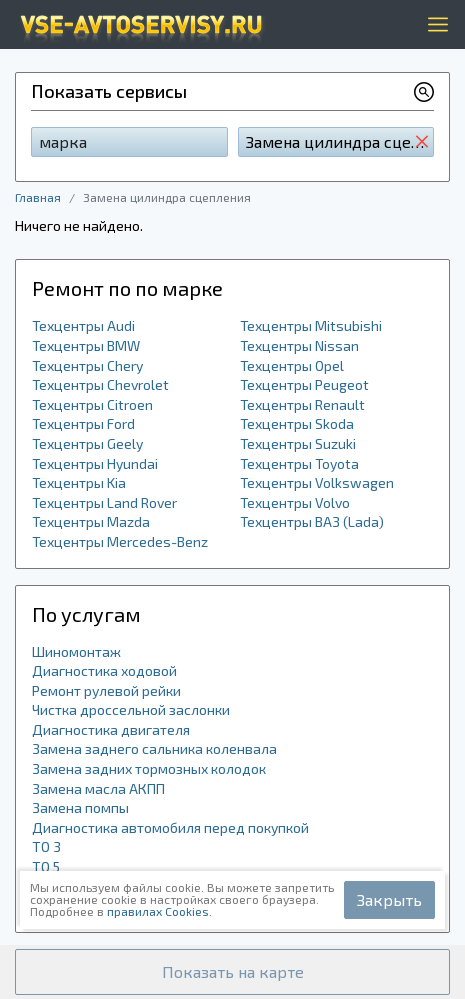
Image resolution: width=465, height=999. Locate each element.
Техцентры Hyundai (95, 463)
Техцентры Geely (87, 443)
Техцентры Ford (83, 423)
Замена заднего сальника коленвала (154, 748)
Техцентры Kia (79, 482)
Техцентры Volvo (295, 502)
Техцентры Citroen (92, 404)
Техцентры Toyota (299, 463)
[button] (232, 972)
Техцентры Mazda (91, 521)
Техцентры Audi (83, 325)
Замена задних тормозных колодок (149, 768)
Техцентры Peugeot (304, 384)
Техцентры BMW (86, 345)
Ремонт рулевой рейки (106, 690)
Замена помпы (80, 807)
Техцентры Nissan (299, 345)
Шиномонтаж (76, 651)
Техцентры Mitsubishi (311, 325)
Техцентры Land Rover (104, 502)
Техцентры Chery (87, 365)
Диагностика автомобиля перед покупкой (170, 827)
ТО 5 (46, 866)
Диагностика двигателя (111, 729)
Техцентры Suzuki (298, 443)
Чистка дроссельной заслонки (131, 709)
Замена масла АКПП (98, 788)
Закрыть (389, 899)
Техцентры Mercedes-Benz (120, 541)
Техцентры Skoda (297, 423)
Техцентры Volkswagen (317, 482)
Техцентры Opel (292, 365)
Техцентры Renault (302, 404)
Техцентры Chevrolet (100, 384)
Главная (38, 197)
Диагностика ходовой (104, 670)
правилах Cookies (158, 911)
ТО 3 (46, 846)
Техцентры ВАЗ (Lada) (312, 521)
